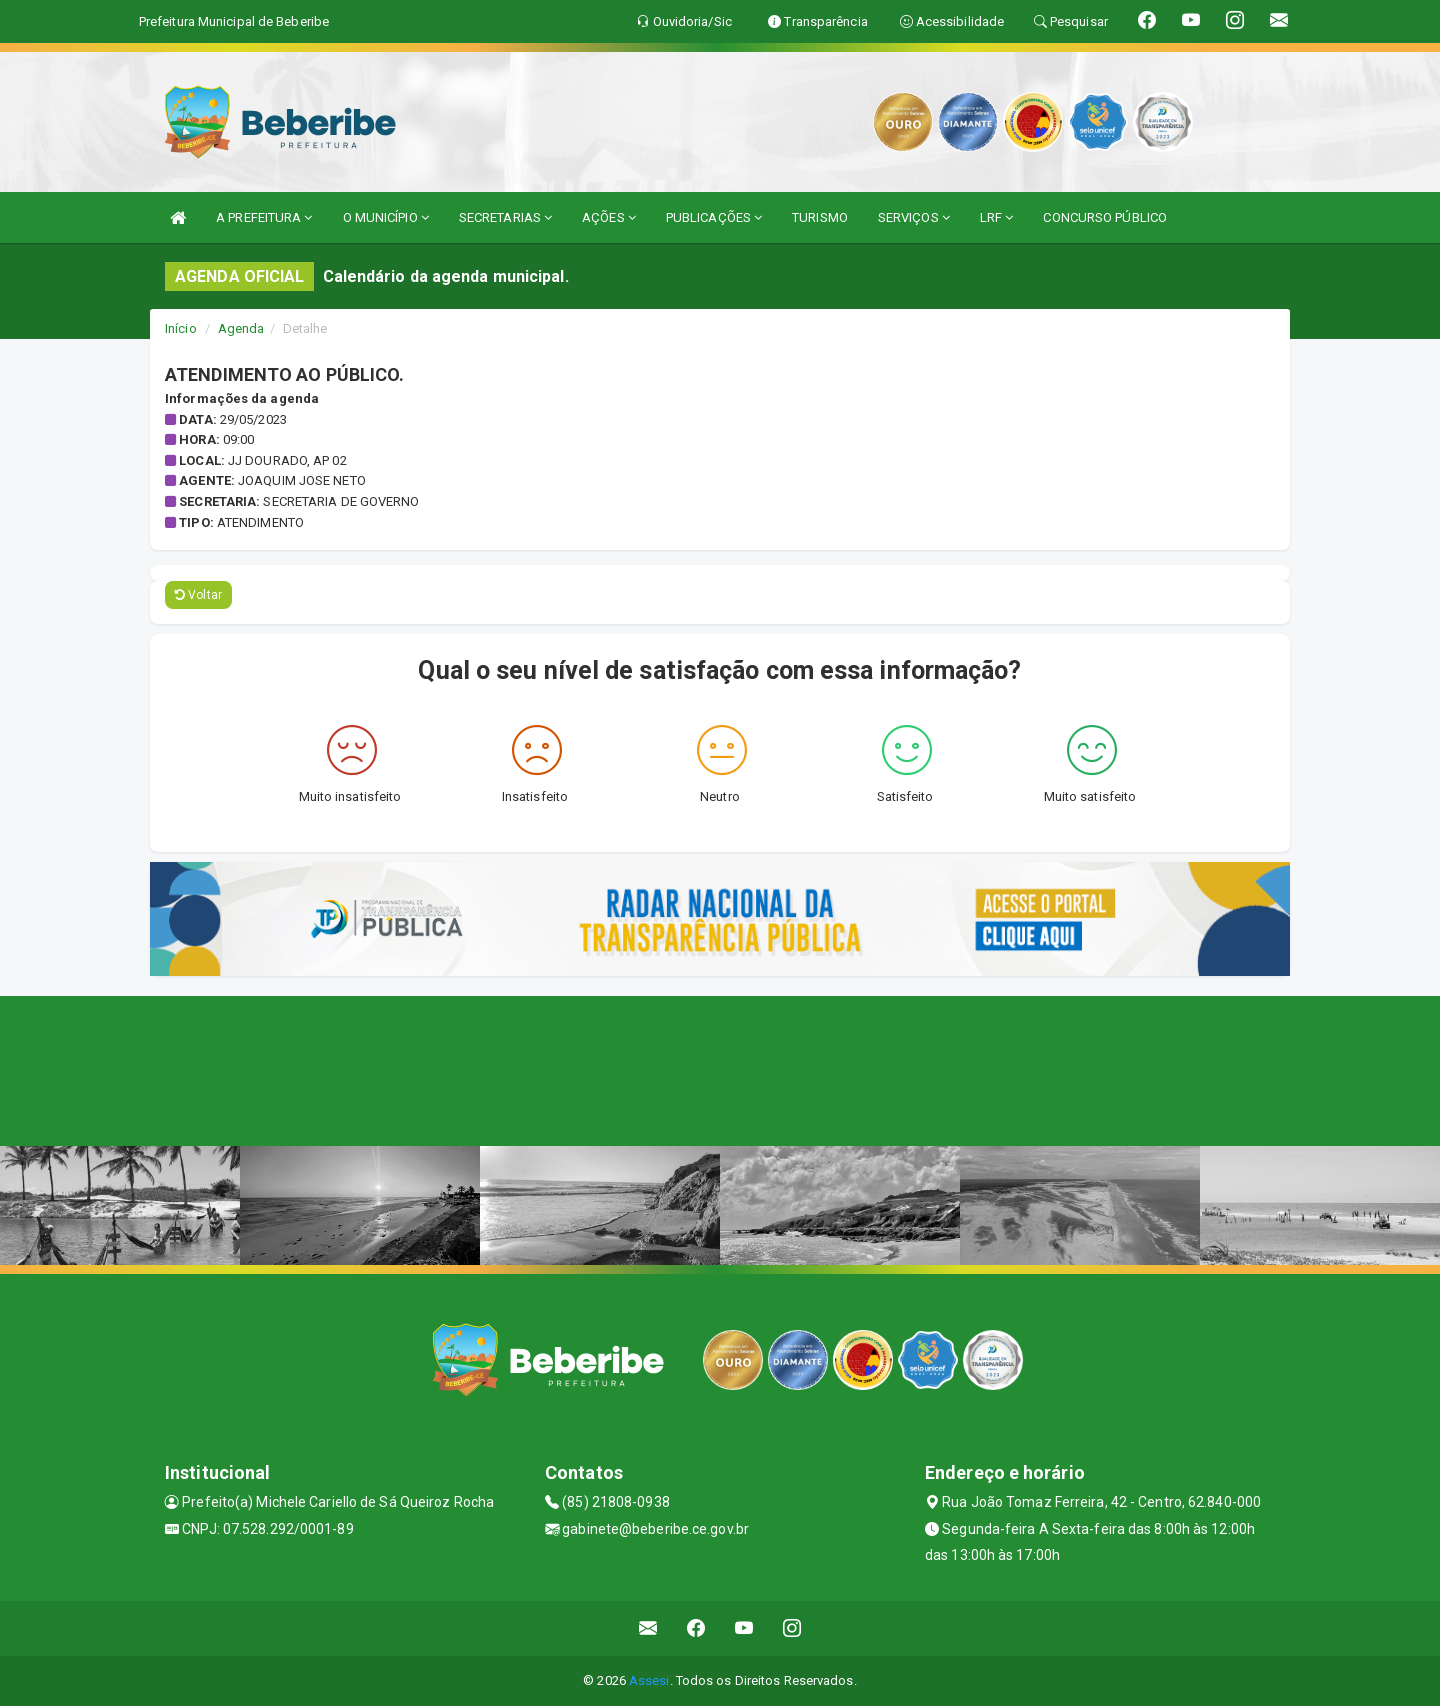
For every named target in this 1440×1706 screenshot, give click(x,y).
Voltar (198, 595)
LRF (997, 217)
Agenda (241, 328)
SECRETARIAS (505, 217)
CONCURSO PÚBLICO (1105, 217)
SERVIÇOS (914, 217)
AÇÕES (609, 217)
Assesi (649, 1680)
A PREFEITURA (264, 217)
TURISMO (820, 217)
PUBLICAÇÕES (714, 217)
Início (181, 328)
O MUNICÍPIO (386, 217)
